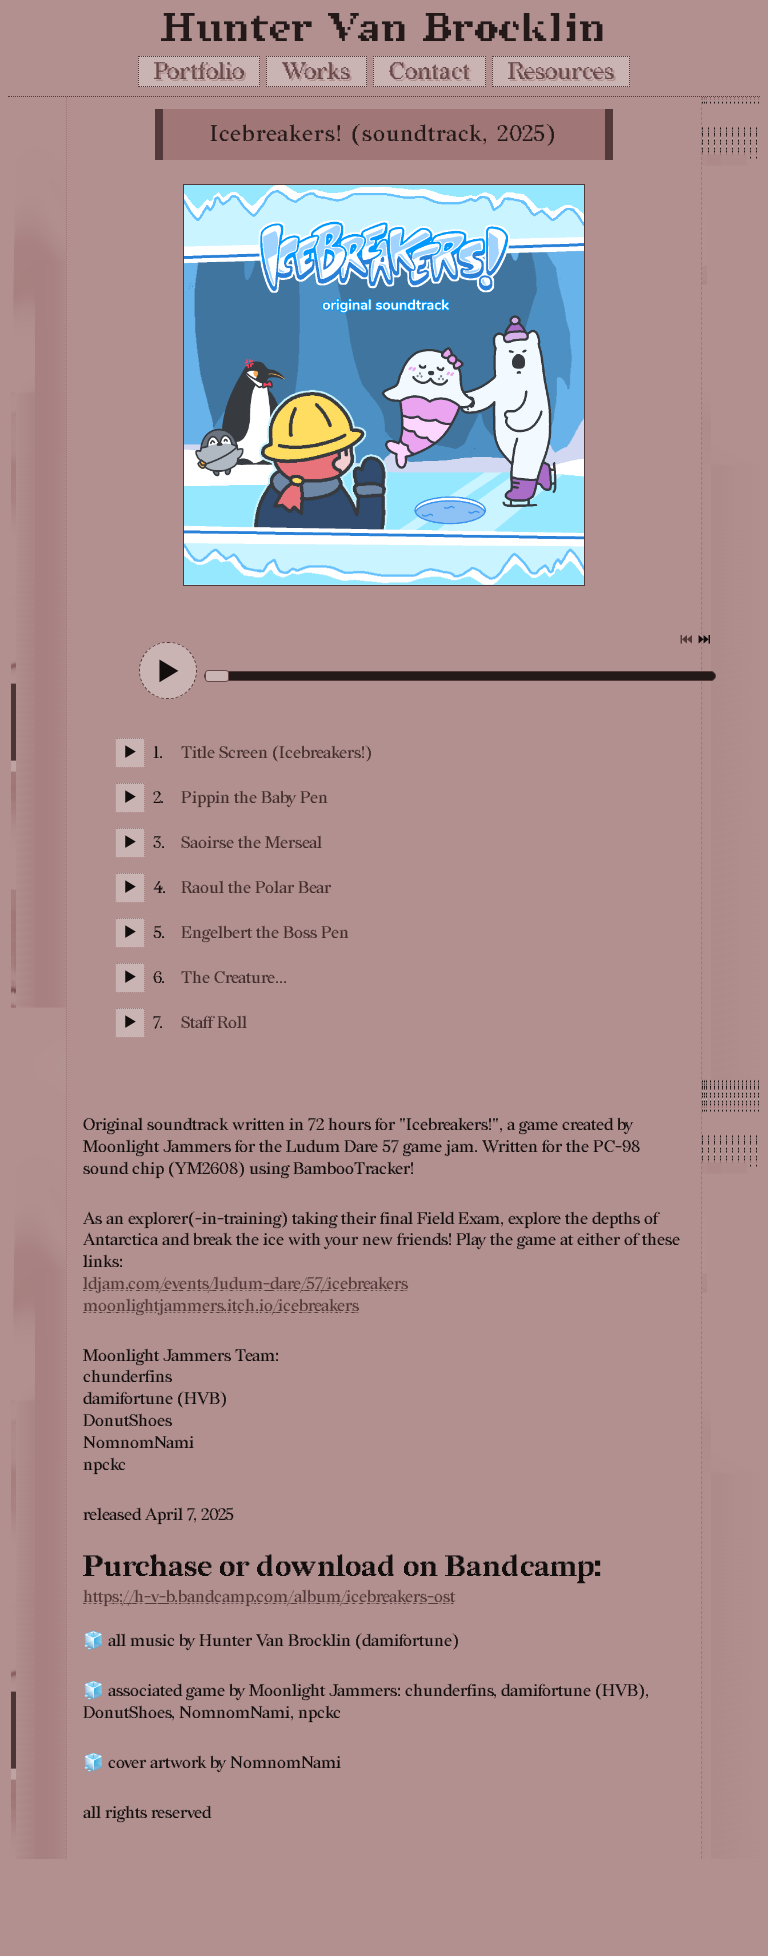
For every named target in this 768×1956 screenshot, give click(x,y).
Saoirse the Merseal (251, 843)
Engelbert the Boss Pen (265, 933)
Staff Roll (214, 1023)
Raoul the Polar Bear (256, 888)
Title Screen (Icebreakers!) (276, 753)
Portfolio (199, 71)
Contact (429, 71)
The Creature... (234, 978)
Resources (561, 71)
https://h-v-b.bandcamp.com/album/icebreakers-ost (269, 1597)
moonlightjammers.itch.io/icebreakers (221, 1306)
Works (316, 71)
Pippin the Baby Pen (254, 798)
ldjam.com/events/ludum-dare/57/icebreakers (245, 1284)
